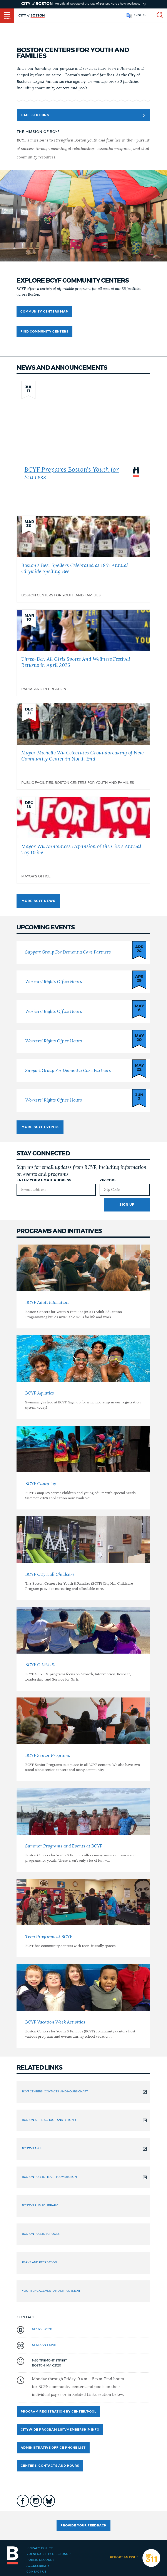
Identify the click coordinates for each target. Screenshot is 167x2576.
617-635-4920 (42, 2329)
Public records (41, 2560)
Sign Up (126, 1204)
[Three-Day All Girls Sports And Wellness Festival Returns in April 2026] (83, 652)
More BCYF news (38, 901)
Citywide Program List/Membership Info (60, 2429)
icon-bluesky (49, 2501)
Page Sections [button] (83, 115)
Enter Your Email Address (44, 1180)
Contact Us (37, 2571)
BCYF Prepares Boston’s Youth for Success (71, 474)
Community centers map (44, 311)
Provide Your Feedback (83, 2525)
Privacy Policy (40, 2548)
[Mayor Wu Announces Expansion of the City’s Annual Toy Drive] (83, 840)
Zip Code (108, 1180)
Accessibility (38, 2565)
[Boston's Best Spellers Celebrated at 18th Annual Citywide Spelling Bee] (83, 559)
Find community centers (44, 331)
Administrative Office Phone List (53, 2447)
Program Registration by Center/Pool (58, 2411)
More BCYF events (40, 1127)
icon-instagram (36, 2501)
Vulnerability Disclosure (50, 2554)
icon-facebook (23, 2501)
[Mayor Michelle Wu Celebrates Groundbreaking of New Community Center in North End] (83, 746)
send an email (44, 2344)
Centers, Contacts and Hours (50, 2465)
